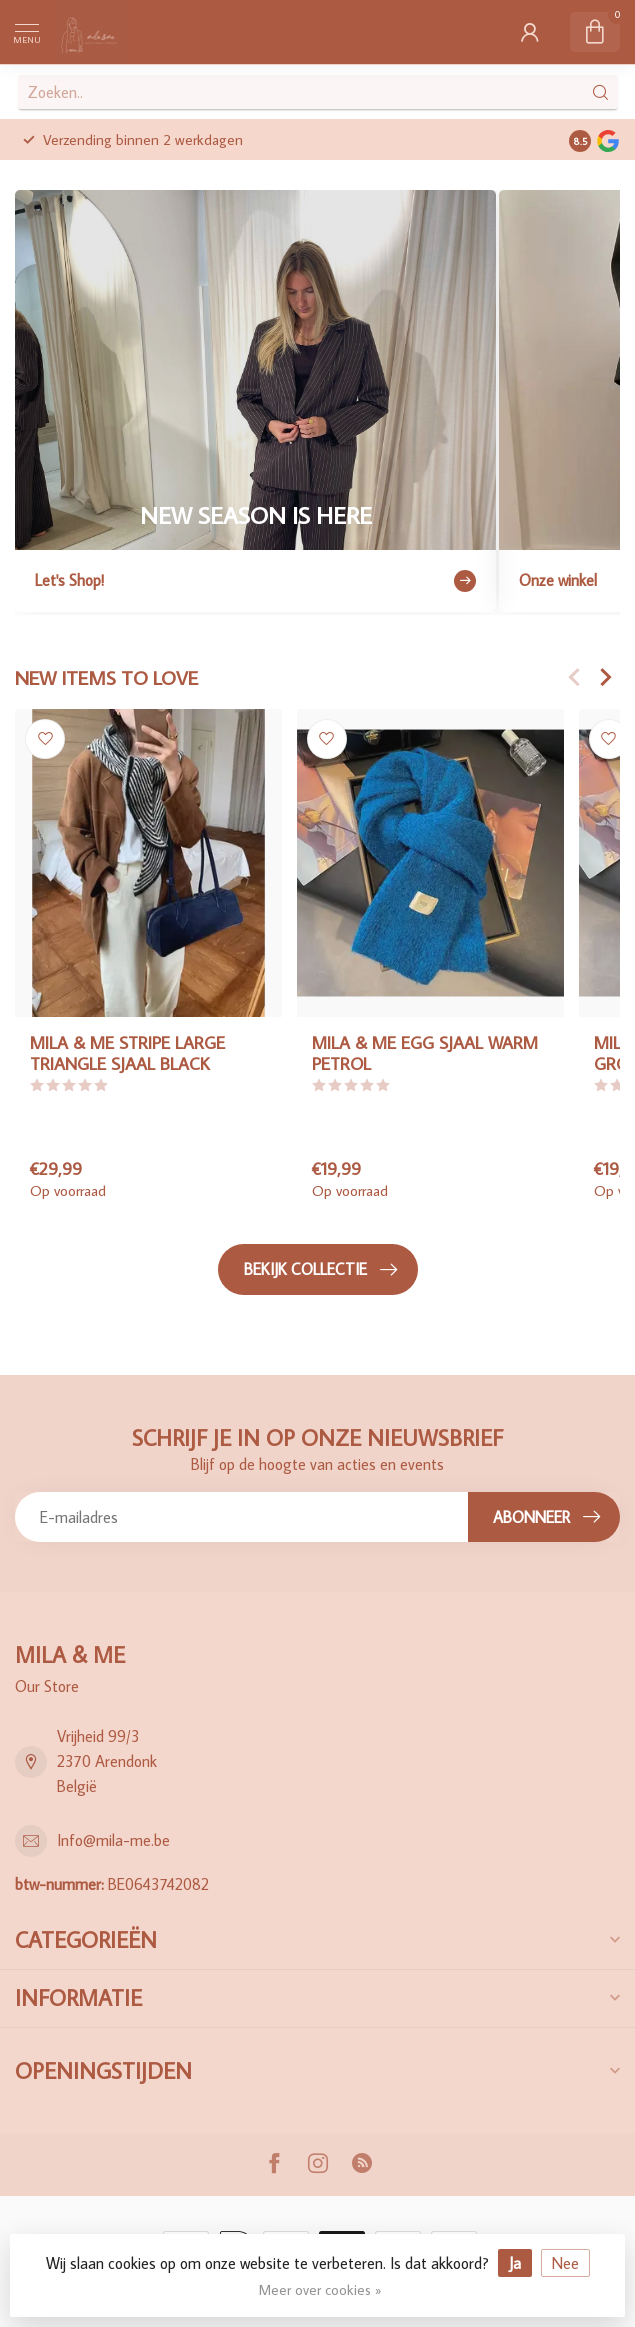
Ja (515, 2263)
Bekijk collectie (320, 1270)
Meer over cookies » (320, 2289)
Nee (565, 2263)
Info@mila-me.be (113, 1840)
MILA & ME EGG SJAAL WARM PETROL (425, 1053)
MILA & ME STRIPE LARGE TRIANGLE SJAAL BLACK (127, 1053)
